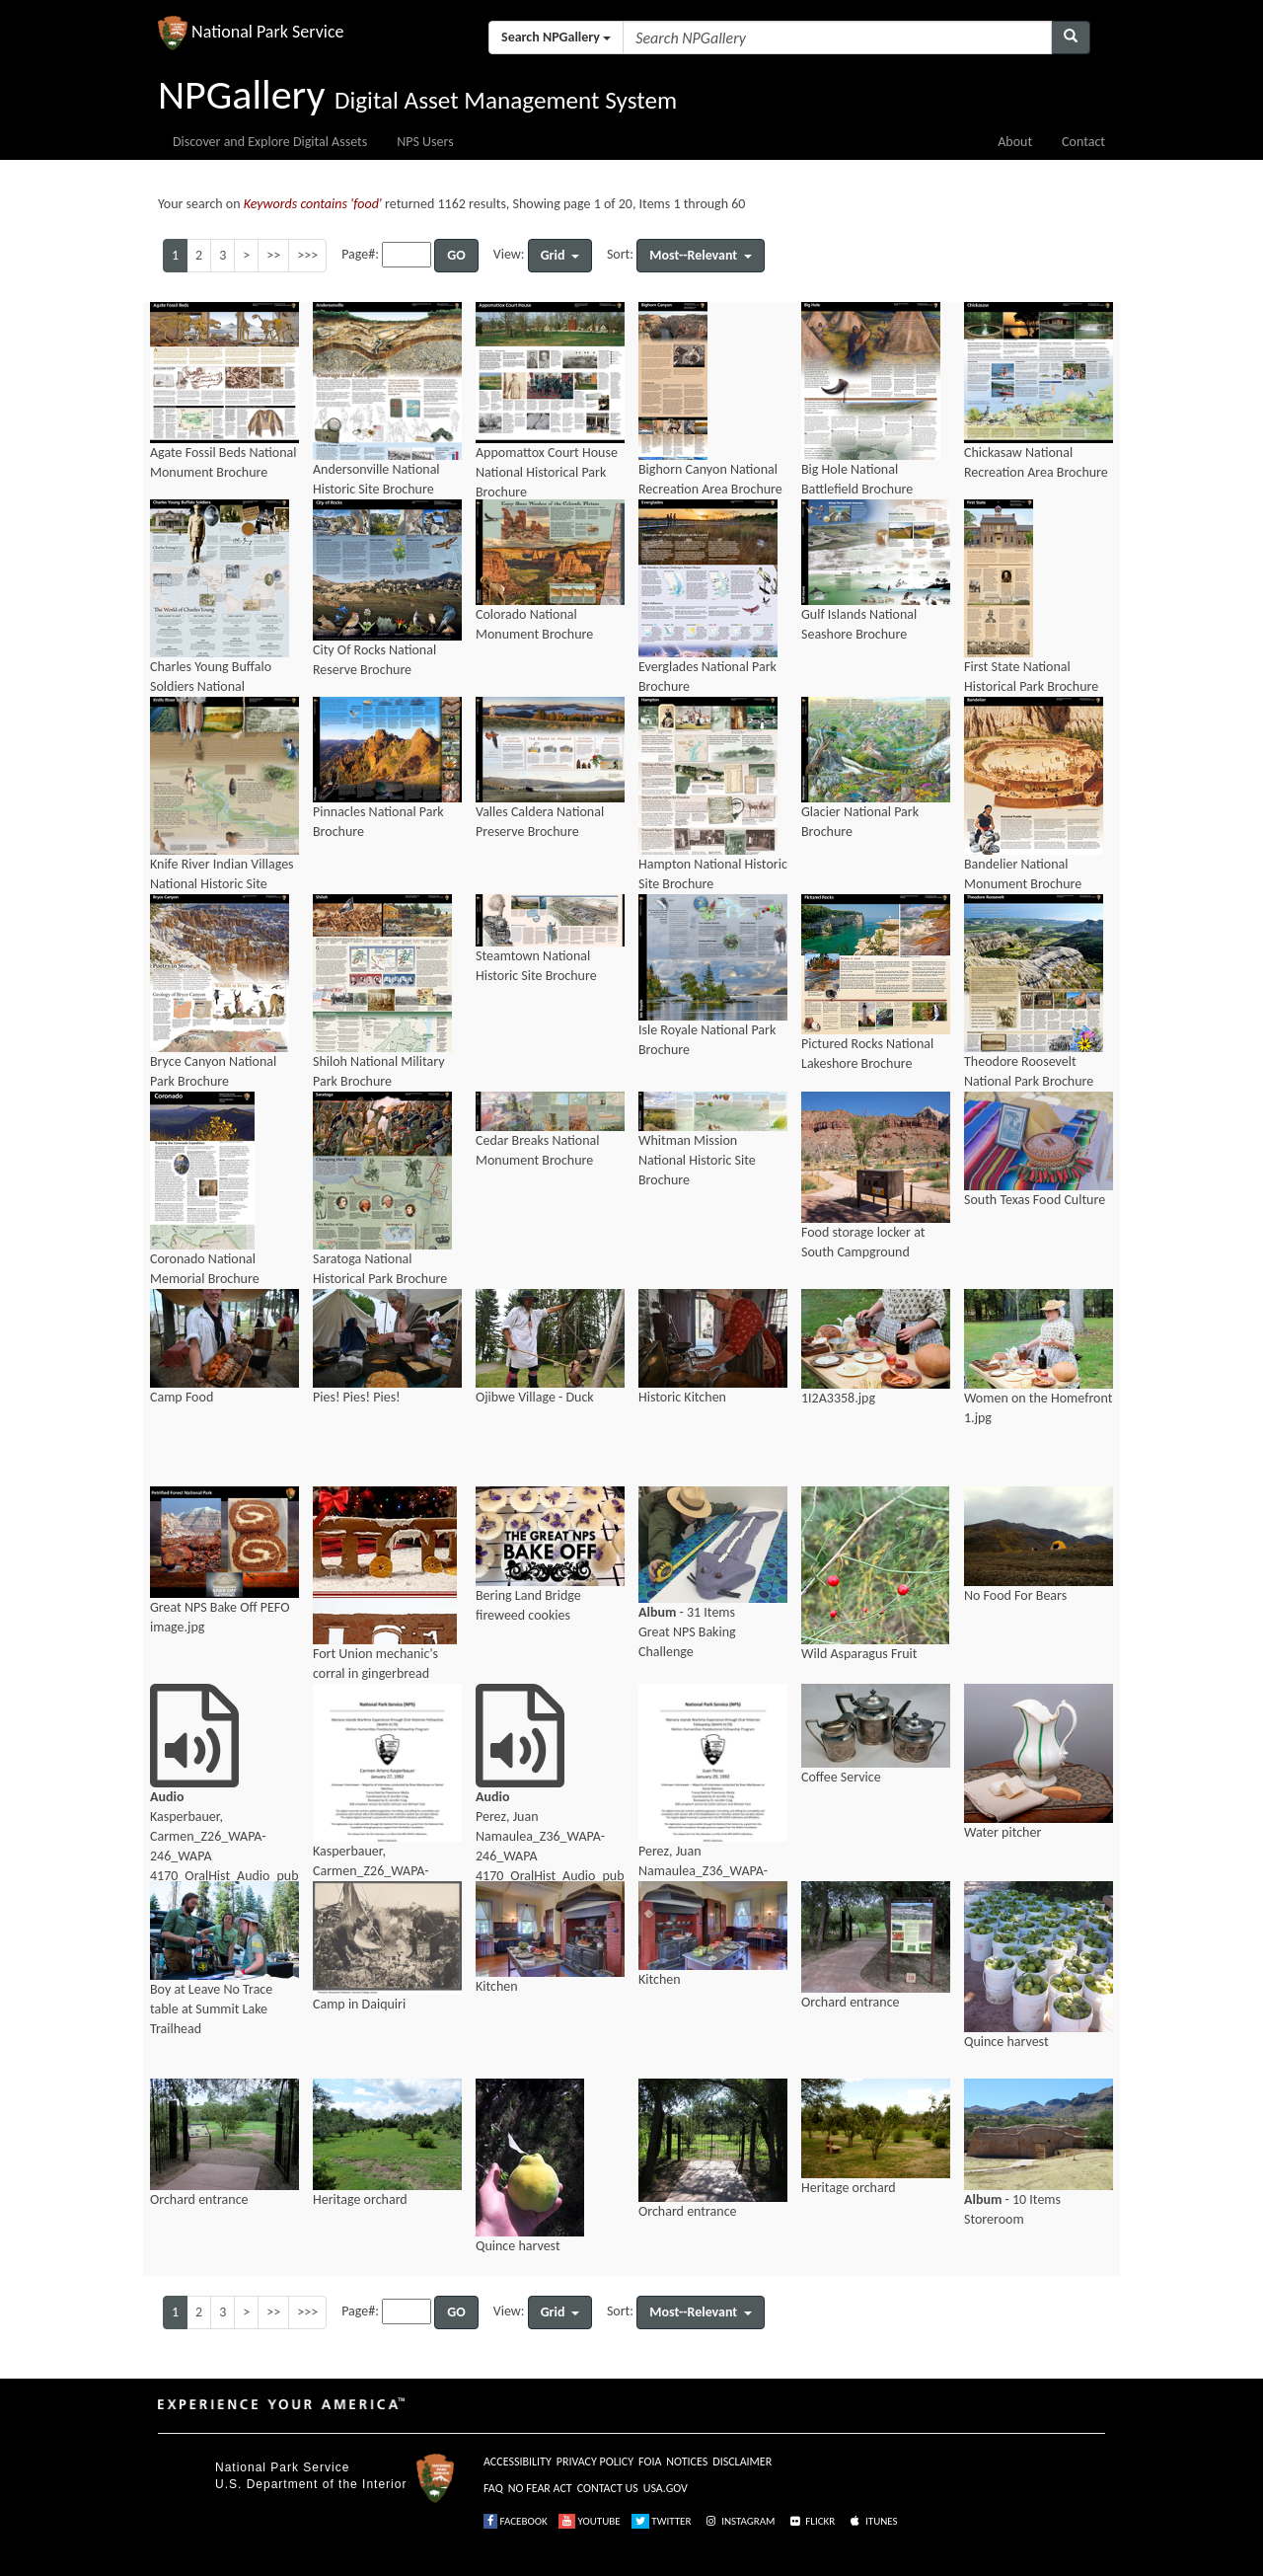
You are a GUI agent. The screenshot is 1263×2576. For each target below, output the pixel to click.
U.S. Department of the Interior (311, 2484)
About (1015, 141)
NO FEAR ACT (540, 2488)
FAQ (493, 2488)
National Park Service (282, 2467)
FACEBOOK (515, 2521)
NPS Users (425, 141)
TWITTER (662, 2521)
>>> (307, 255)
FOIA (649, 2461)
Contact (1083, 141)
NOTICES (686, 2461)
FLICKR (811, 2521)
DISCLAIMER (742, 2461)
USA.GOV (665, 2488)
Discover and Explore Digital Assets (270, 141)
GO (456, 255)
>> (273, 255)
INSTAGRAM (739, 2521)
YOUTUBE (589, 2521)
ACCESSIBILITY (517, 2461)
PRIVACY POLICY (595, 2461)
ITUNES (872, 2521)
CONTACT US (607, 2488)
